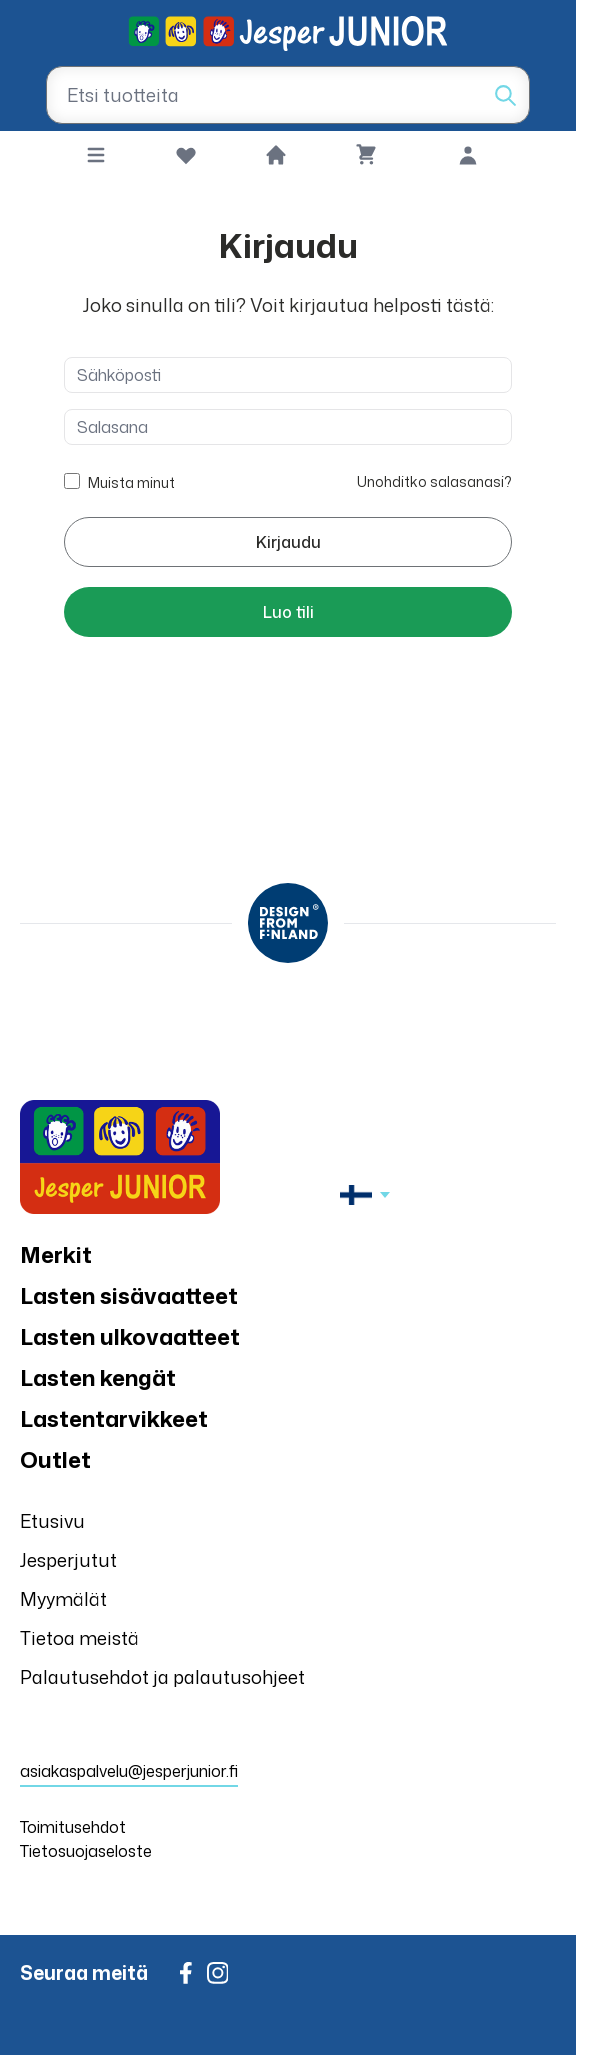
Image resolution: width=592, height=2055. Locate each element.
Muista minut (131, 481)
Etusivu (52, 1521)
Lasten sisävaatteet (129, 1295)
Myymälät (63, 1599)
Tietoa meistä (79, 1638)
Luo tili (288, 612)
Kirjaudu (288, 542)
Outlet (55, 1459)
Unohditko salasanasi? (434, 481)
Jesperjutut (68, 1560)
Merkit (56, 1254)
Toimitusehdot (73, 1827)
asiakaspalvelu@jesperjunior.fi (129, 1771)
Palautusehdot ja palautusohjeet (162, 1677)
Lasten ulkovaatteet (130, 1336)
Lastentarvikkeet (114, 1418)
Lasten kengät (98, 1377)
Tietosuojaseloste (86, 1851)
